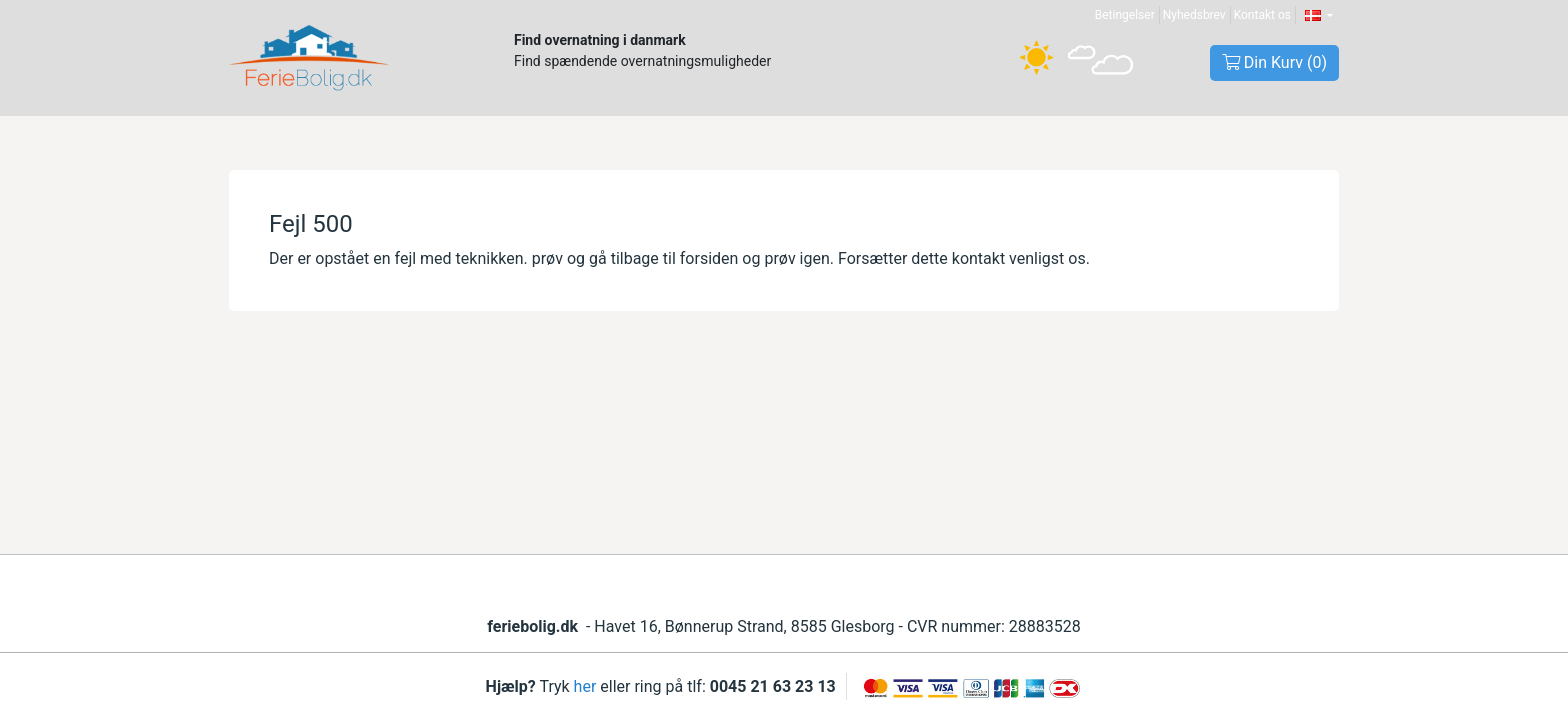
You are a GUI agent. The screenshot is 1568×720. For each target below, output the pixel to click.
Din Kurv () (1274, 62)
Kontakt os (1262, 15)
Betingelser (1125, 15)
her (585, 686)
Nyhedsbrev (1194, 15)
